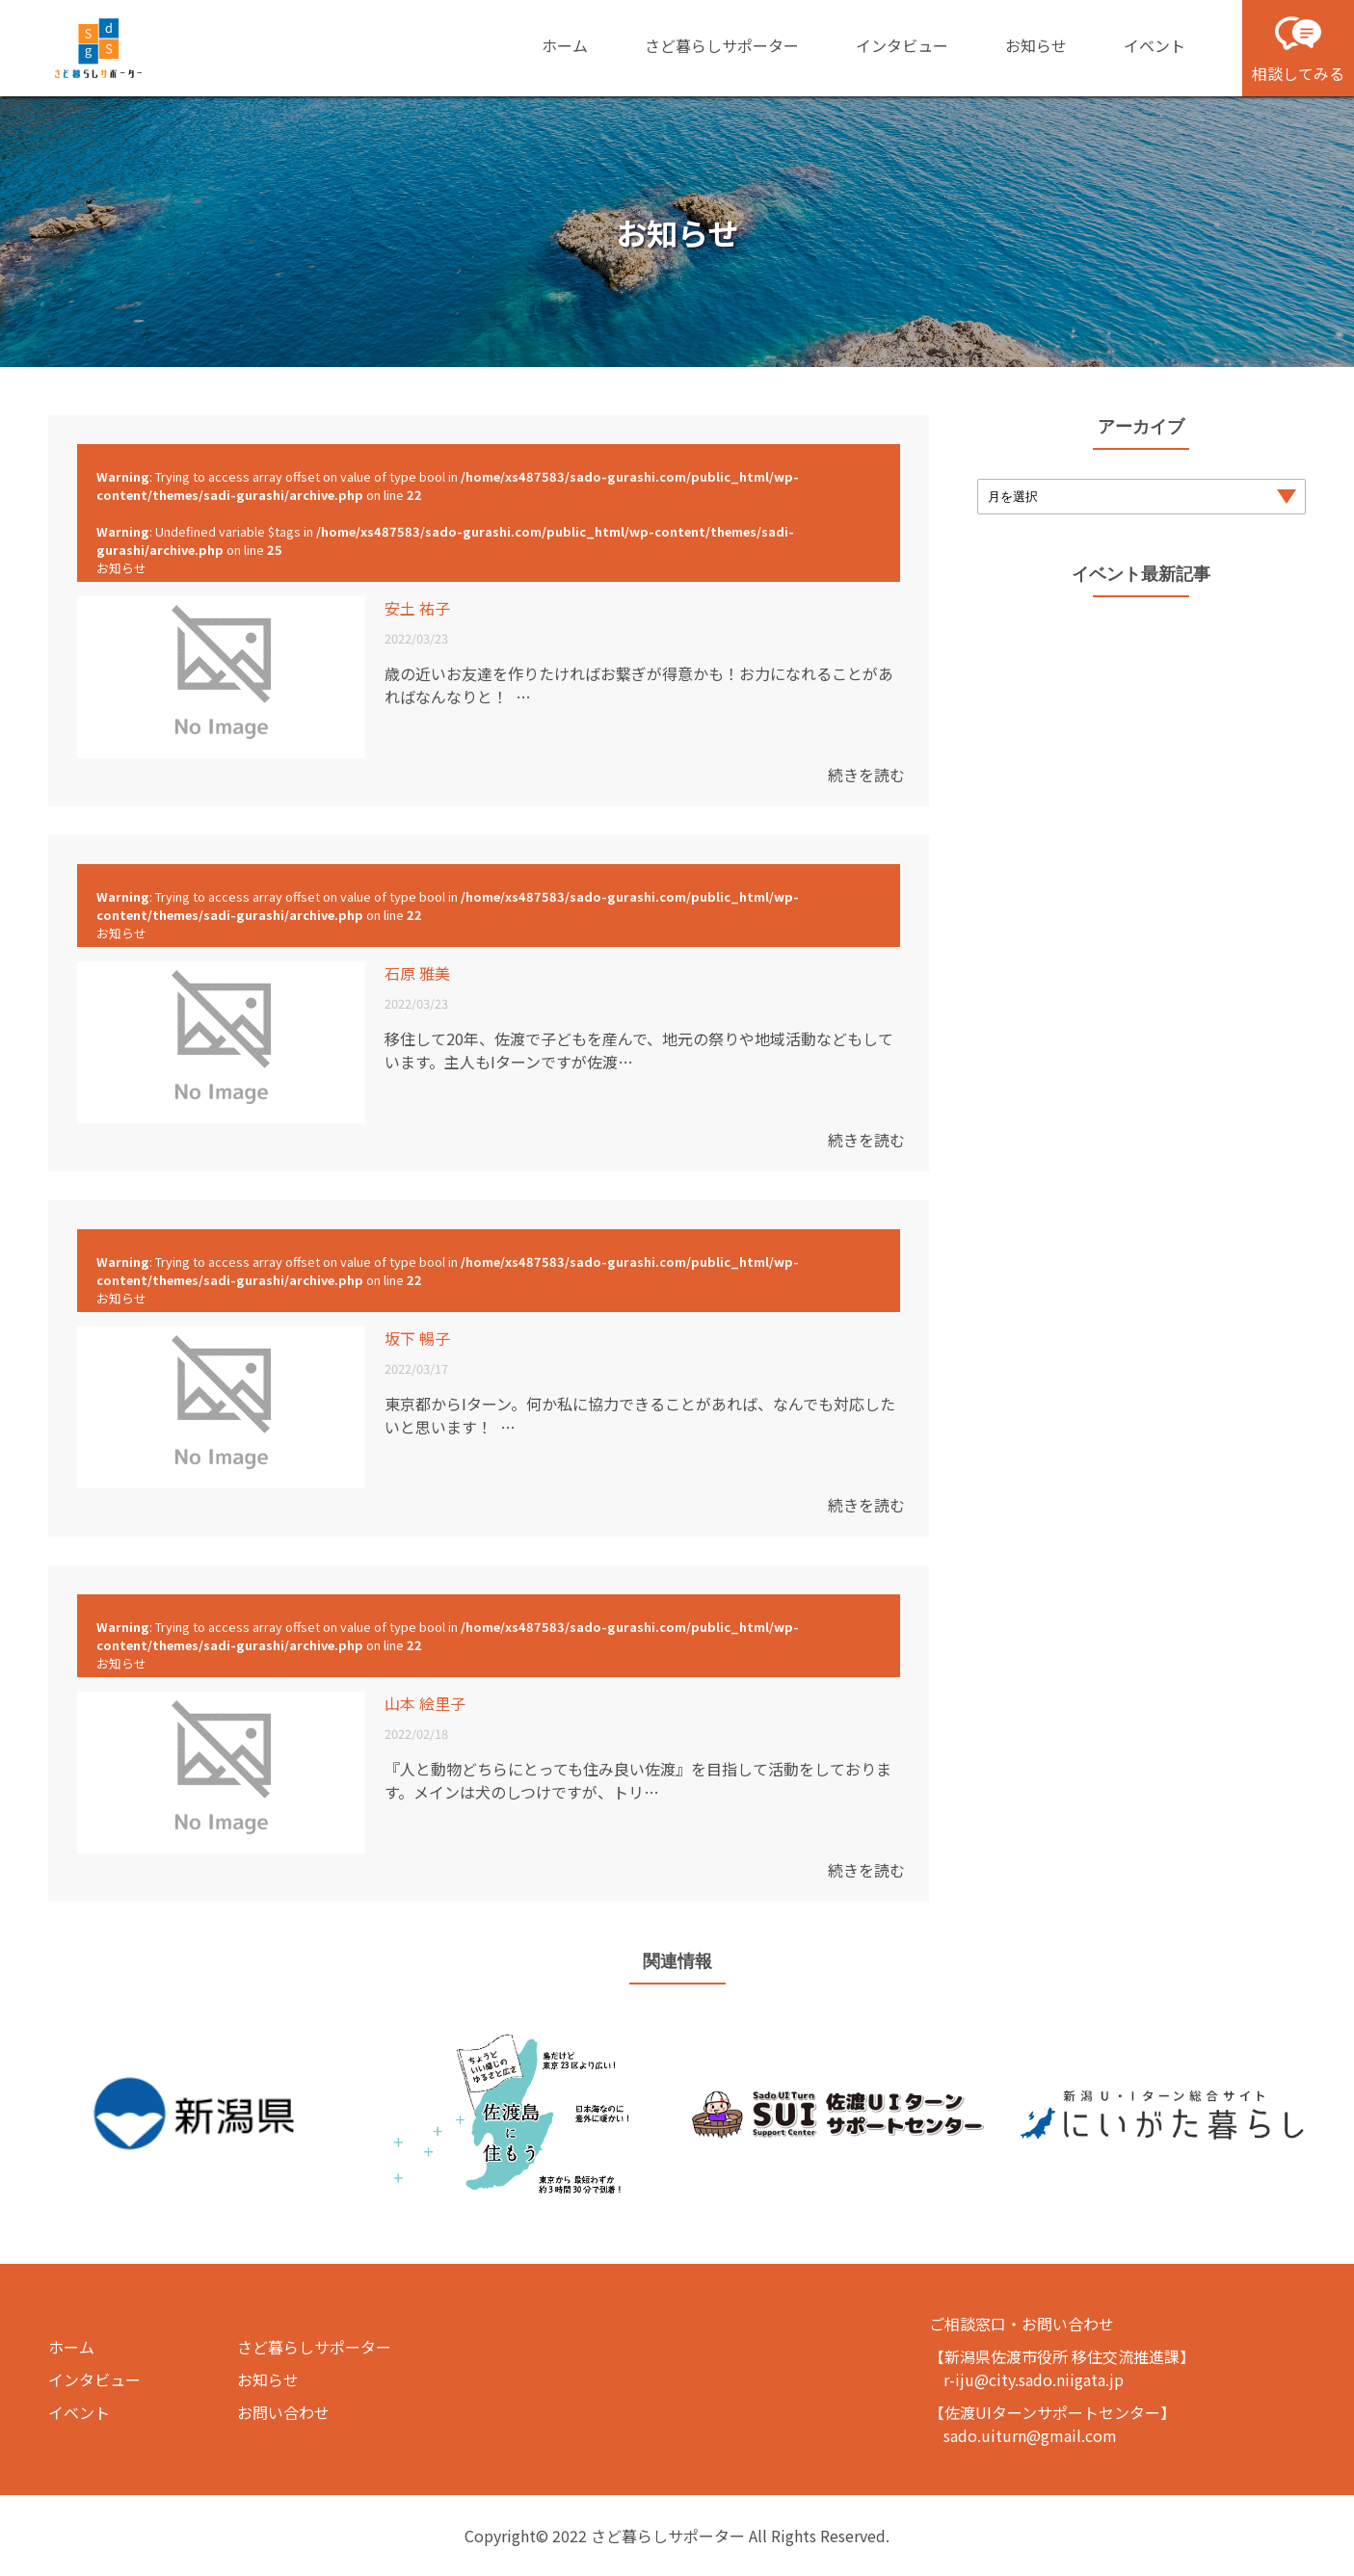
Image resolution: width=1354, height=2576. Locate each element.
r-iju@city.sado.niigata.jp (1033, 2379)
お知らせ (1036, 45)
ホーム (565, 45)
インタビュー (902, 45)
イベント (1154, 45)
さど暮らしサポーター (722, 45)
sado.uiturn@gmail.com (1030, 2435)
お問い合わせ (283, 2412)
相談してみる (1298, 47)
